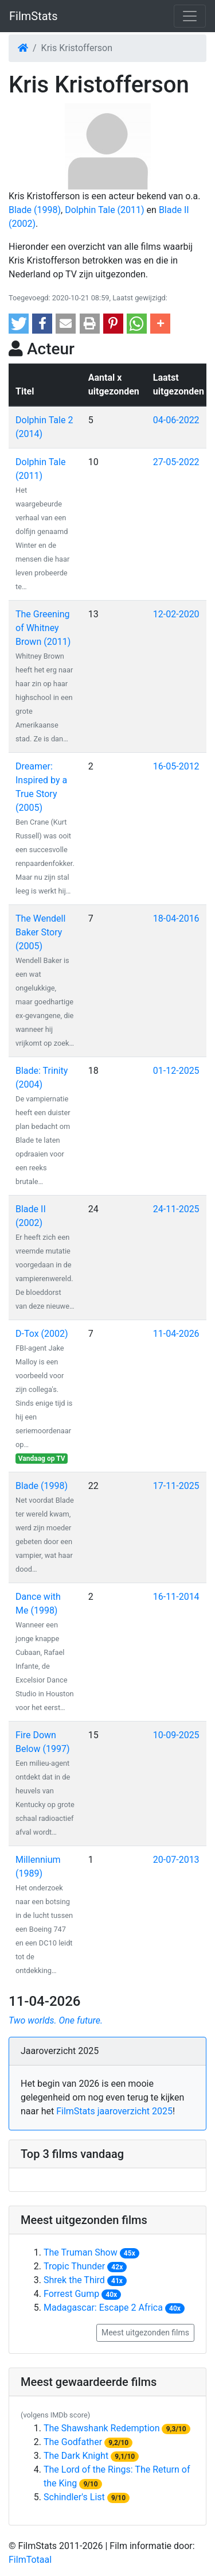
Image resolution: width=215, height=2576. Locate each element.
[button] (19, 324)
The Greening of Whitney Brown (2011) (43, 628)
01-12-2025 (176, 1070)
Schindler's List (74, 2497)
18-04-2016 (176, 918)
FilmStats (33, 16)
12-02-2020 (176, 614)
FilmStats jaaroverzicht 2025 (114, 2111)
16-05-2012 (176, 766)
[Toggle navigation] (190, 16)
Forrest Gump (71, 2293)
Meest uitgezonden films (145, 2332)
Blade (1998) (35, 209)
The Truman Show (81, 2252)
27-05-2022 (176, 462)
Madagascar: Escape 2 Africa (103, 2307)
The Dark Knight (76, 2455)
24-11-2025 (176, 1209)
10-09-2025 (176, 1735)
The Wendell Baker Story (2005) (40, 932)
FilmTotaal (30, 2559)
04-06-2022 (176, 420)
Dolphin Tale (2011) (104, 209)
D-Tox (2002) (41, 1333)
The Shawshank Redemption (102, 2428)
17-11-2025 (176, 1485)
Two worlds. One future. (56, 2020)
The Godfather (73, 2441)
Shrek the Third (74, 2280)
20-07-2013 (176, 1859)
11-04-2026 (176, 1333)
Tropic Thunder (74, 2266)
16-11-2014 (176, 1596)
